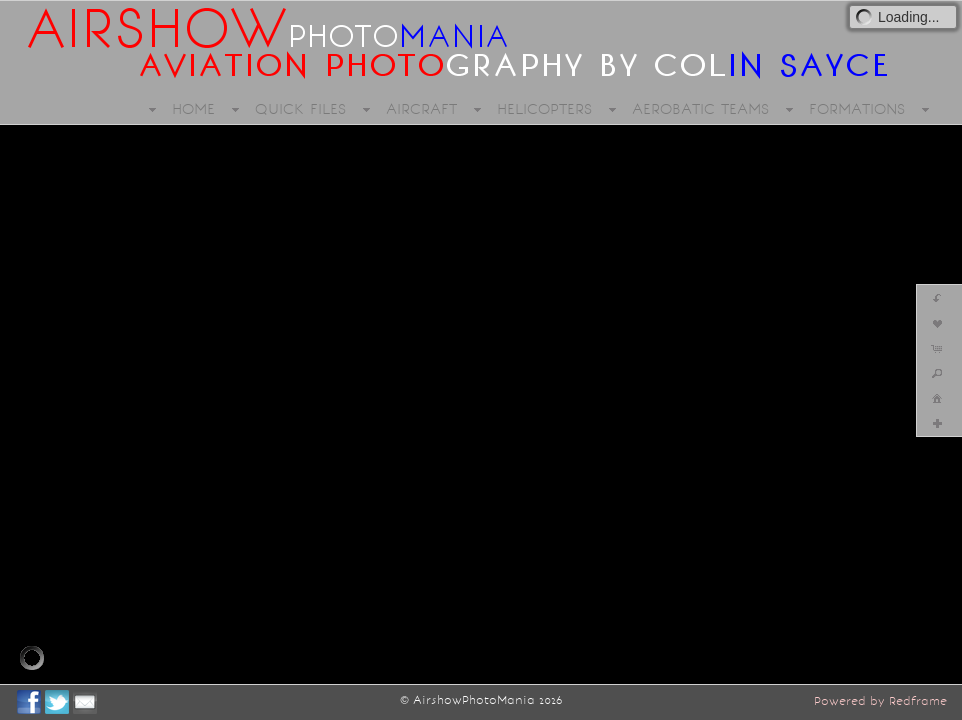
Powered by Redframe (880, 701)
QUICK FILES (300, 109)
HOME (193, 109)
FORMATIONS (857, 109)
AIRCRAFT (421, 109)
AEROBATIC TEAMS (700, 109)
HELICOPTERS (544, 109)
